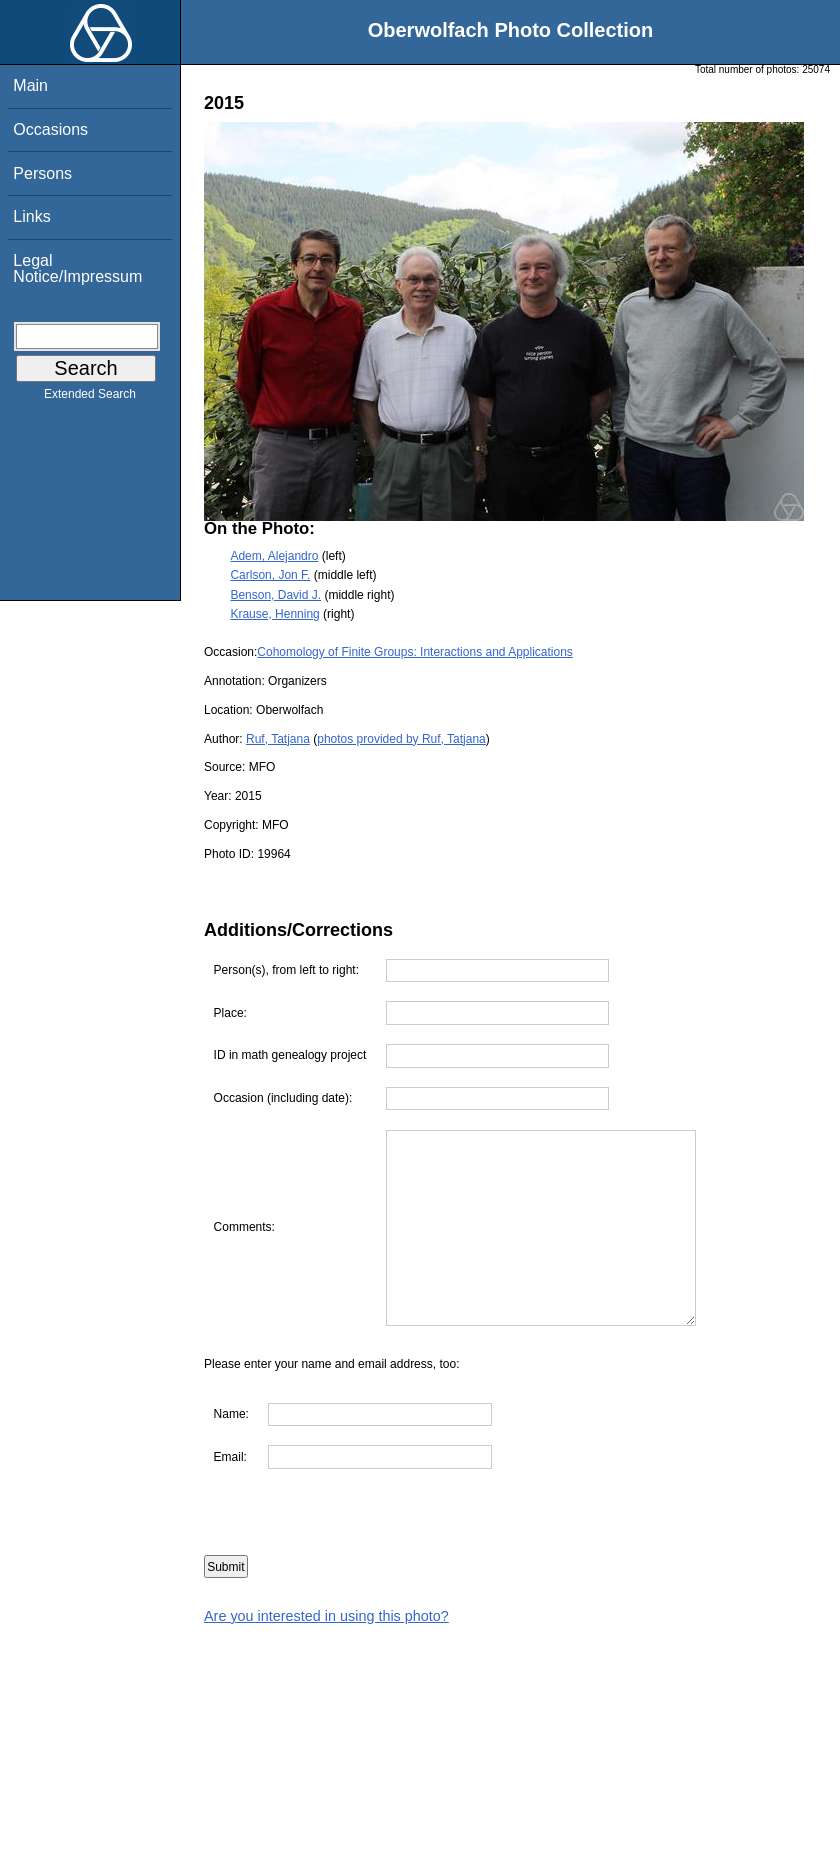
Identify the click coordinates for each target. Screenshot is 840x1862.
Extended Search (90, 398)
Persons (42, 173)
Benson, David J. (275, 595)
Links (31, 216)
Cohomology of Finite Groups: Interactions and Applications (415, 652)
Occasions (50, 129)
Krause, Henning (274, 614)
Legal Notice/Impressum (77, 268)
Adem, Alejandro (274, 556)
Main (30, 85)
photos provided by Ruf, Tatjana (401, 739)
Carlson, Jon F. (270, 575)
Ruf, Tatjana (278, 739)
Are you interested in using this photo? (326, 1616)
